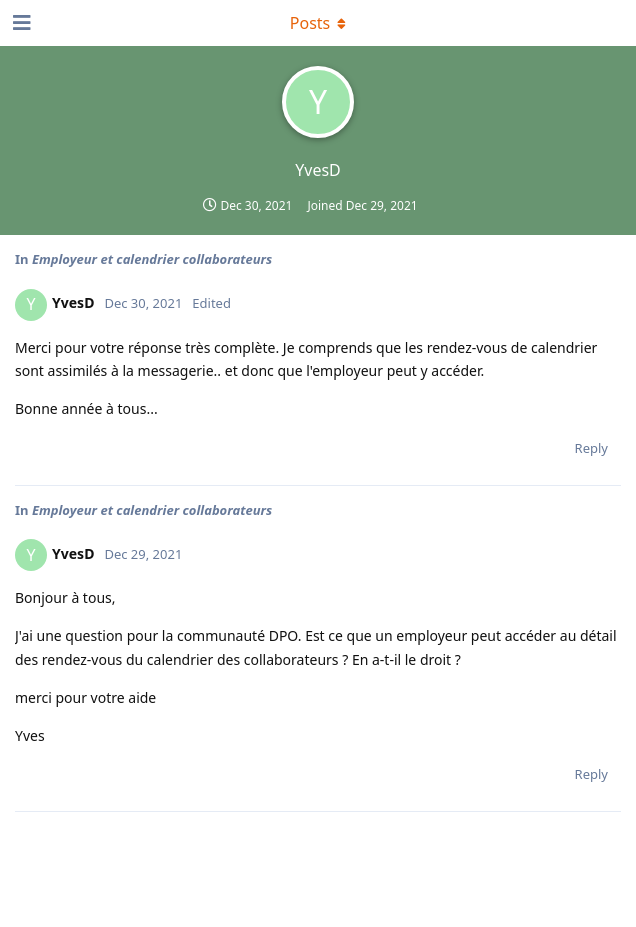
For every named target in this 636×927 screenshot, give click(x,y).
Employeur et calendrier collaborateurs (152, 259)
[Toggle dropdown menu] (318, 23)
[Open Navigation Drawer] (20, 23)
